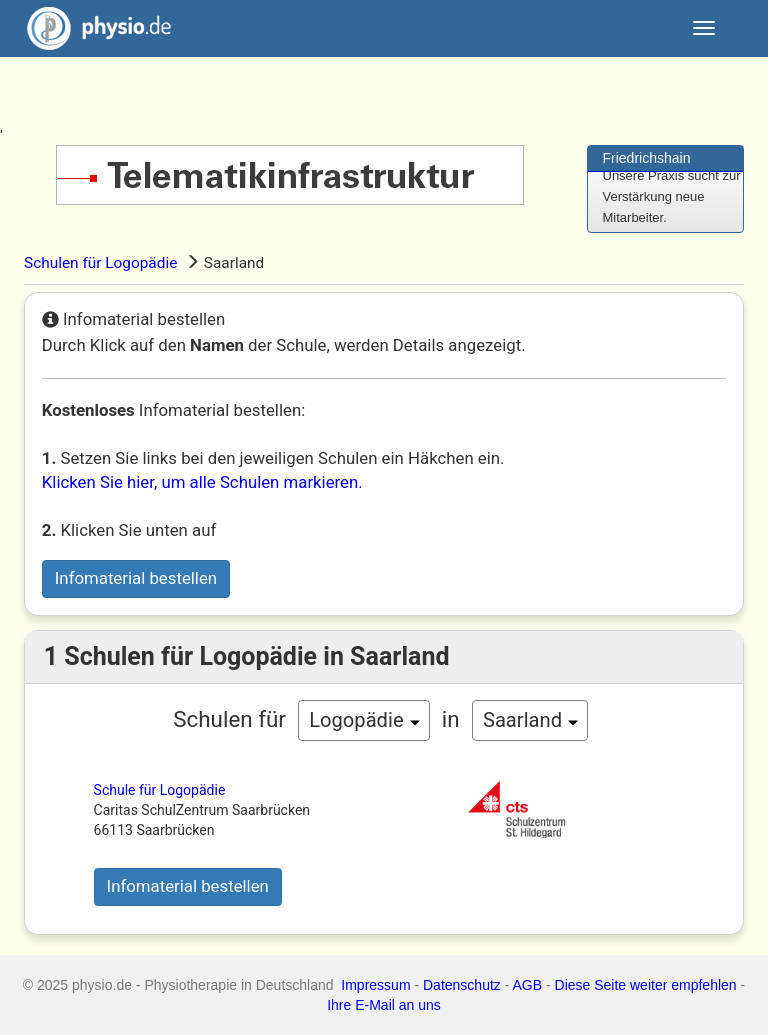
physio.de (91, 28)
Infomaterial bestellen (136, 578)
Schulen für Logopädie (100, 263)
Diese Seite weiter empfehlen (646, 985)
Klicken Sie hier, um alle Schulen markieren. (202, 482)
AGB (528, 985)
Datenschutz (462, 985)
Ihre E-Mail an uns (384, 1005)
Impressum (375, 985)
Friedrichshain (647, 158)
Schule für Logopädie (160, 790)
